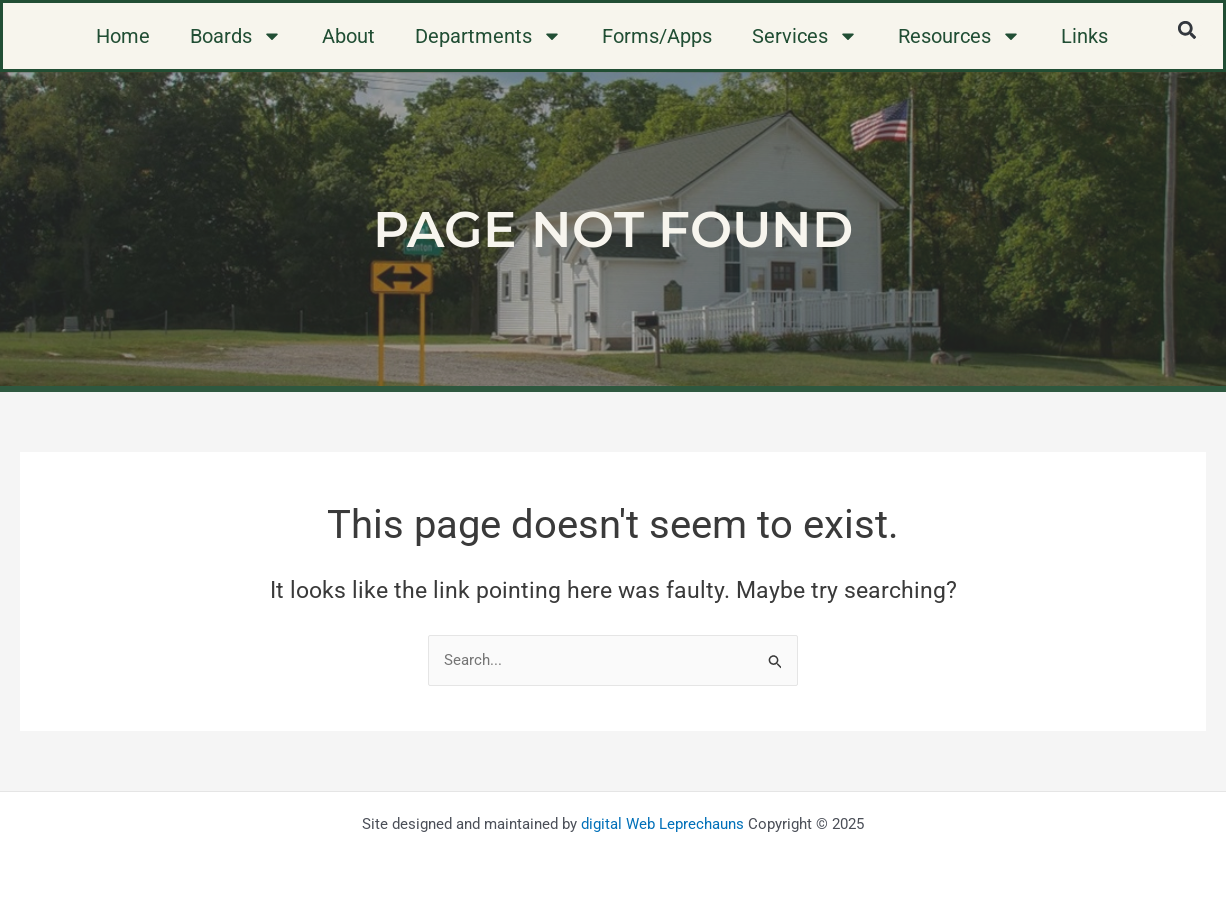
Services (805, 36)
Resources (959, 36)
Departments (488, 36)
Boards (236, 36)
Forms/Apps (657, 36)
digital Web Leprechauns (662, 824)
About (348, 36)
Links (1084, 36)
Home (123, 36)
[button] (1186, 29)
